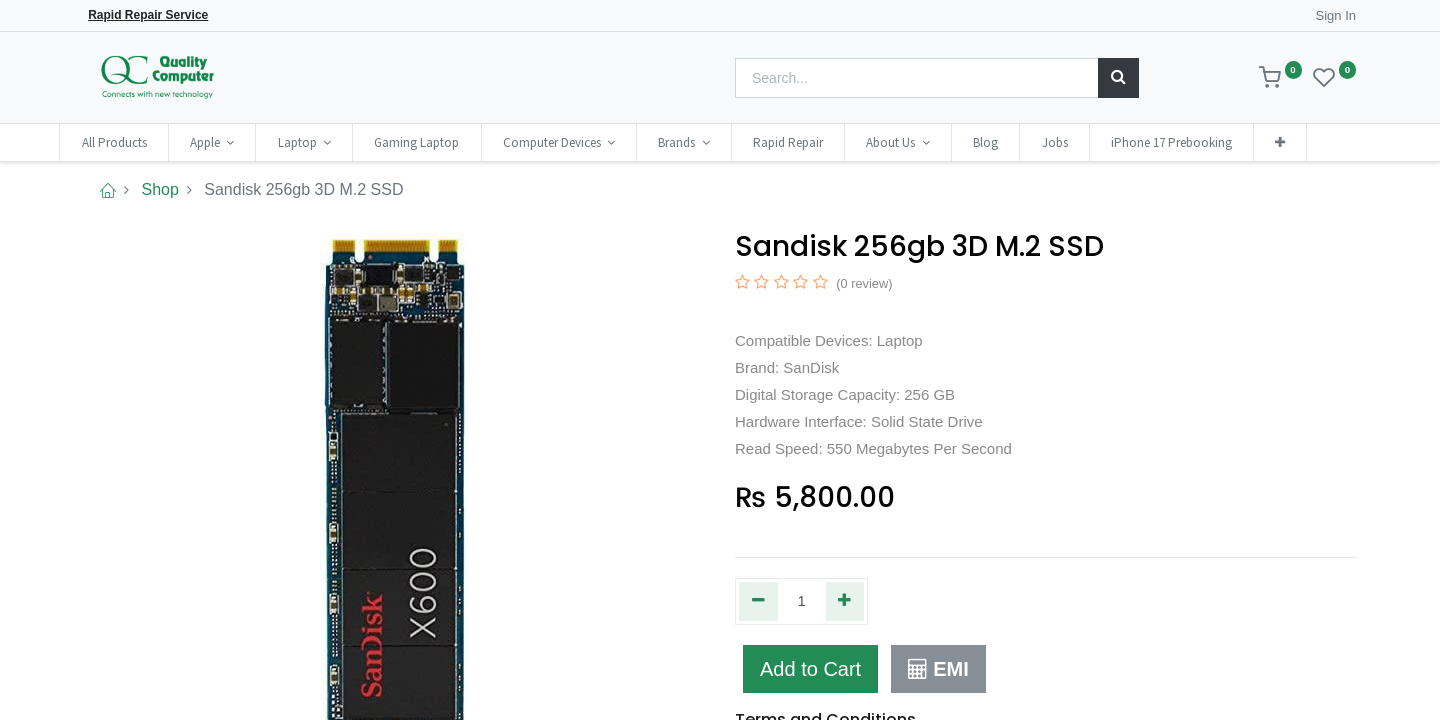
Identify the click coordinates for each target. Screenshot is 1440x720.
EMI (938, 669)
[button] (1305, 142)
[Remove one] (758, 601)
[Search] (1118, 78)
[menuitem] (138, 142)
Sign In (1336, 15)
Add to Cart (810, 669)
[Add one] (845, 601)
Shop (159, 189)
